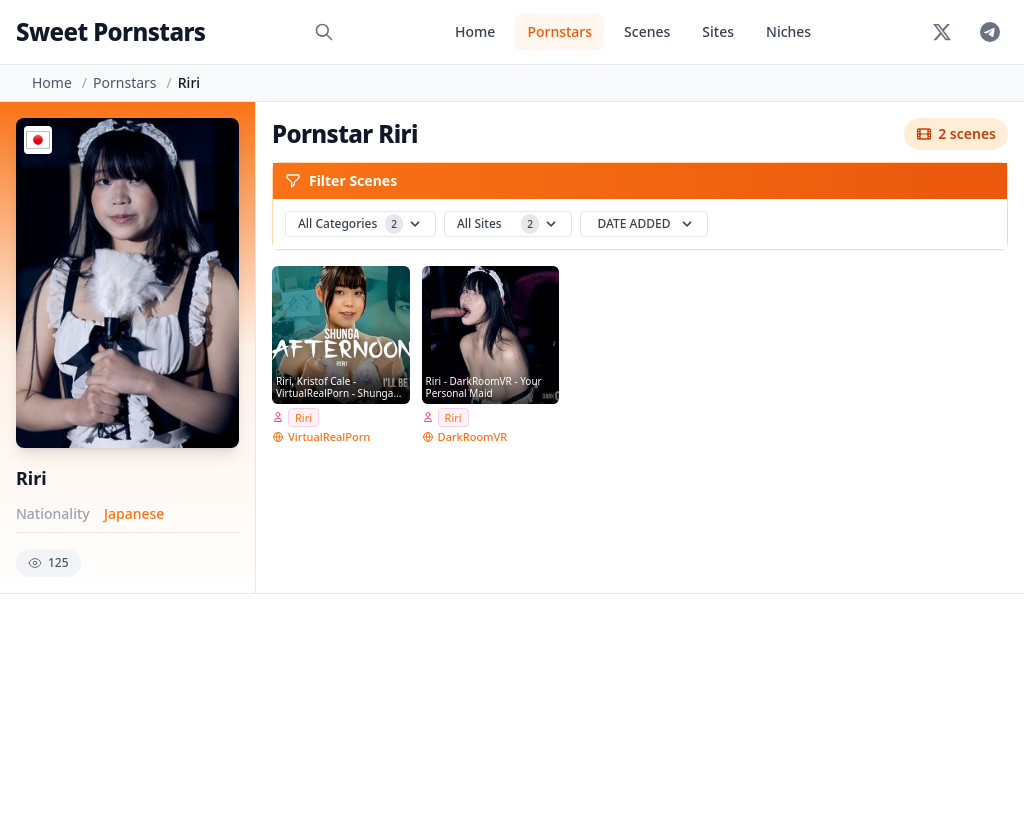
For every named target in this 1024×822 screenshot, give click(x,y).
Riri (303, 417)
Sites (718, 31)
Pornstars (559, 31)
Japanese (134, 513)
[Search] (324, 32)
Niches (788, 31)
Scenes (647, 31)
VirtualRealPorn (329, 436)
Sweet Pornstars (110, 31)
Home (475, 31)
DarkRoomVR (473, 436)
